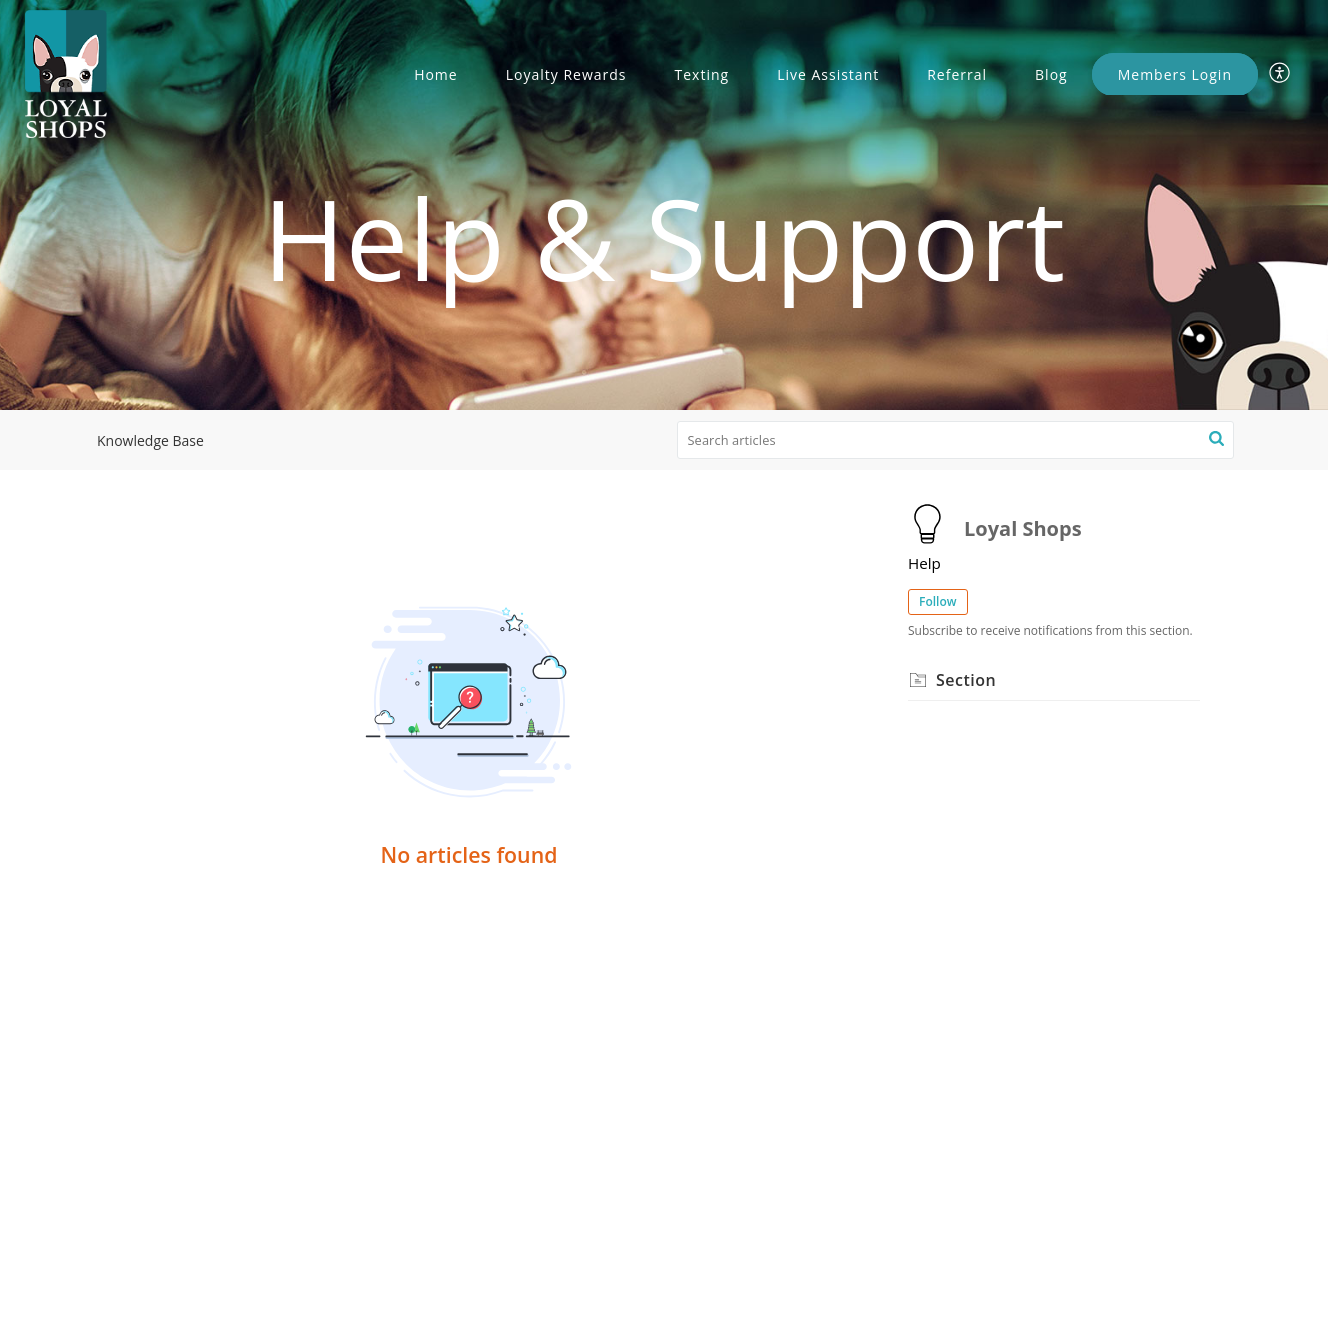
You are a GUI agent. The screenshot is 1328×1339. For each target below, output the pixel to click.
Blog (1051, 74)
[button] (1216, 440)
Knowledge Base (150, 440)
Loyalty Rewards (566, 74)
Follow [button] (938, 601)
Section (966, 680)
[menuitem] (1280, 73)
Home (436, 74)
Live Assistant (828, 74)
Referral (957, 74)
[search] (956, 440)
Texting (702, 74)
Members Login (1175, 74)
